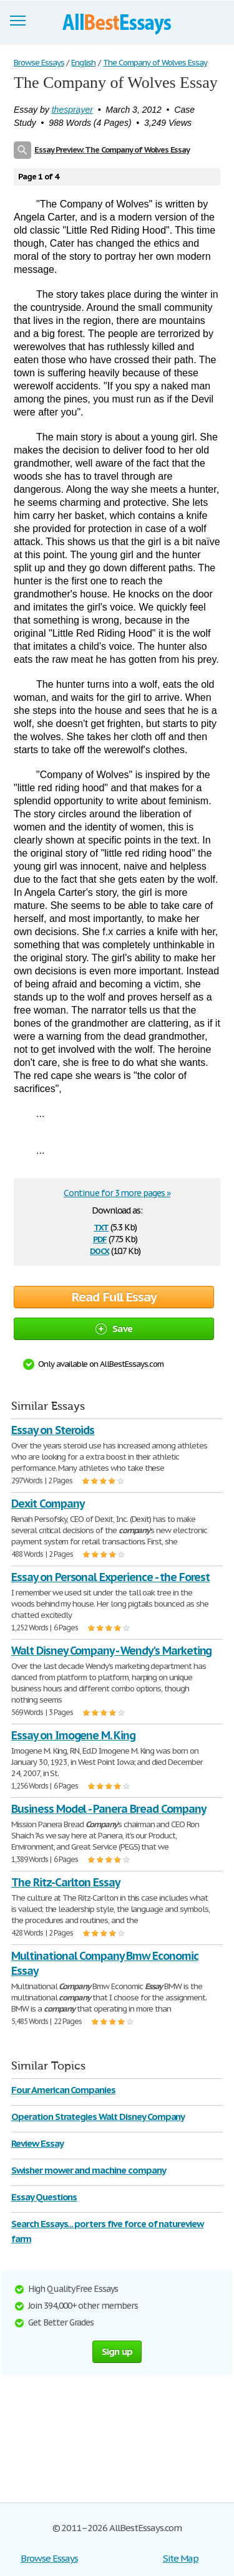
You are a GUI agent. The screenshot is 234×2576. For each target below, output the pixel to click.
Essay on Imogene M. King (73, 1735)
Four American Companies (63, 2090)
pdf (100, 1238)
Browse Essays (49, 2558)
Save (113, 1328)
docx (99, 1250)
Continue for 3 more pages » (117, 1193)
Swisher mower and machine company (88, 2170)
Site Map (180, 2558)
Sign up (117, 2351)
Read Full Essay (114, 1297)
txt (101, 1226)
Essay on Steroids (52, 1430)
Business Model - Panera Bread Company (108, 1809)
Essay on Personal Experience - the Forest (110, 1577)
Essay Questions (44, 2197)
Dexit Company (47, 1503)
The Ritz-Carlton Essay (65, 1882)
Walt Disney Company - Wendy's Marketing (111, 1650)
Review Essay (37, 2143)
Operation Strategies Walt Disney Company (98, 2116)
